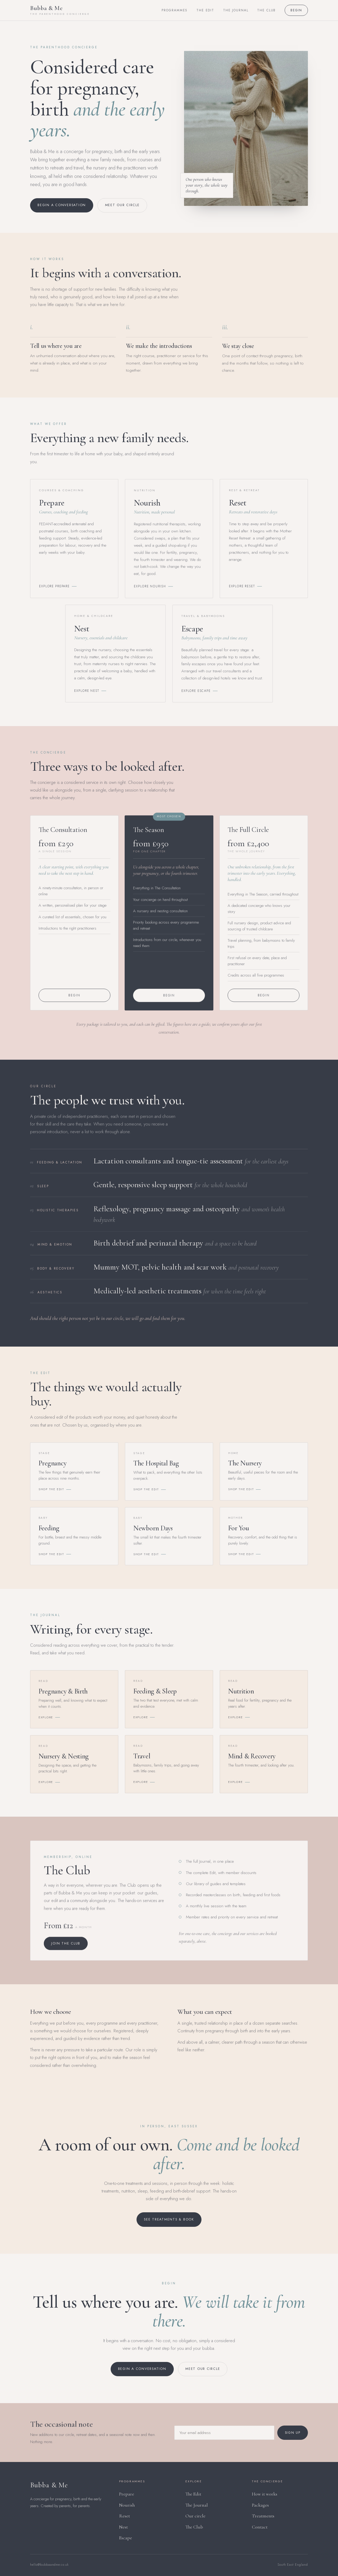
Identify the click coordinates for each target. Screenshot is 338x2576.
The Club (266, 10)
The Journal (235, 10)
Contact (259, 2527)
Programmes (174, 10)
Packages (260, 2505)
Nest (123, 2527)
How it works (264, 2494)
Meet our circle (122, 205)
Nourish (127, 2505)
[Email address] (224, 2437)
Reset (124, 2516)
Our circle (195, 2516)
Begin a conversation (61, 205)
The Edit (205, 10)
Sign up (293, 2437)
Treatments (263, 2516)
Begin (296, 10)
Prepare (126, 2494)
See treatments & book (169, 2219)
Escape (125, 2538)
